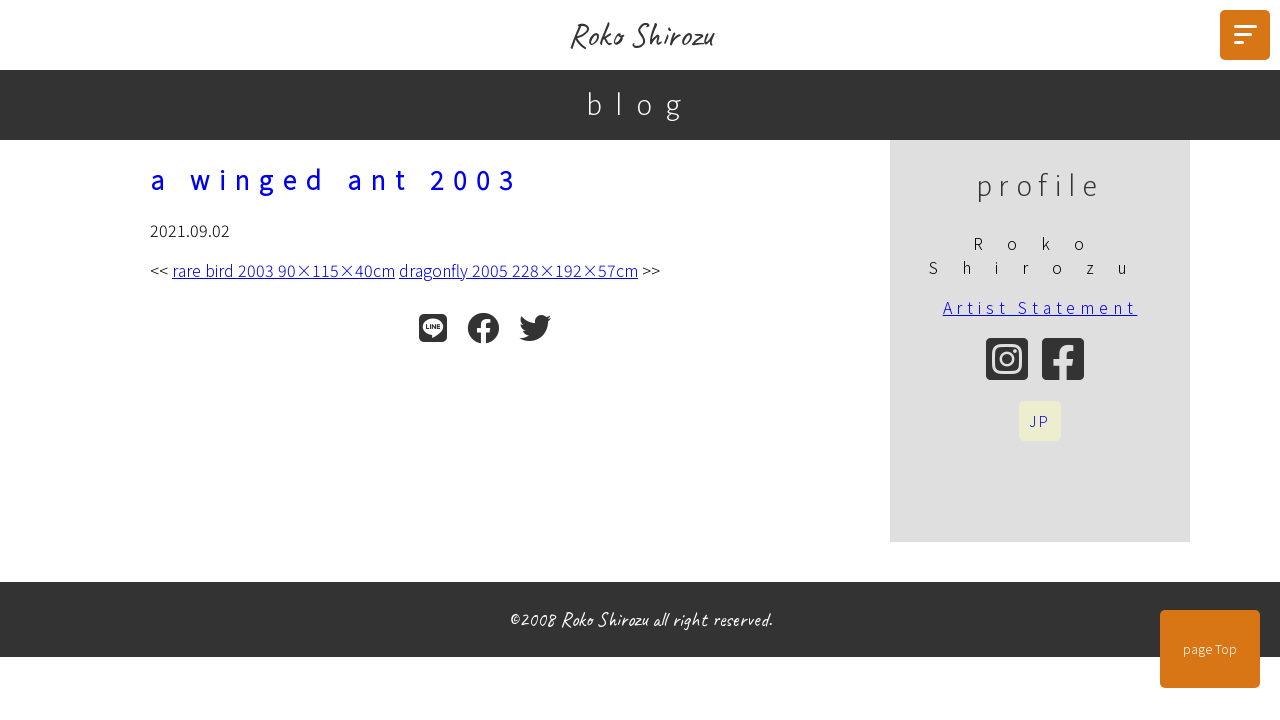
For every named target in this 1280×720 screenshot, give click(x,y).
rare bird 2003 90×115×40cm (283, 270)
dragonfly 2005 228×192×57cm (518, 270)
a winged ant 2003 (336, 179)
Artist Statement (1040, 307)
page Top (1210, 649)
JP (1040, 421)
